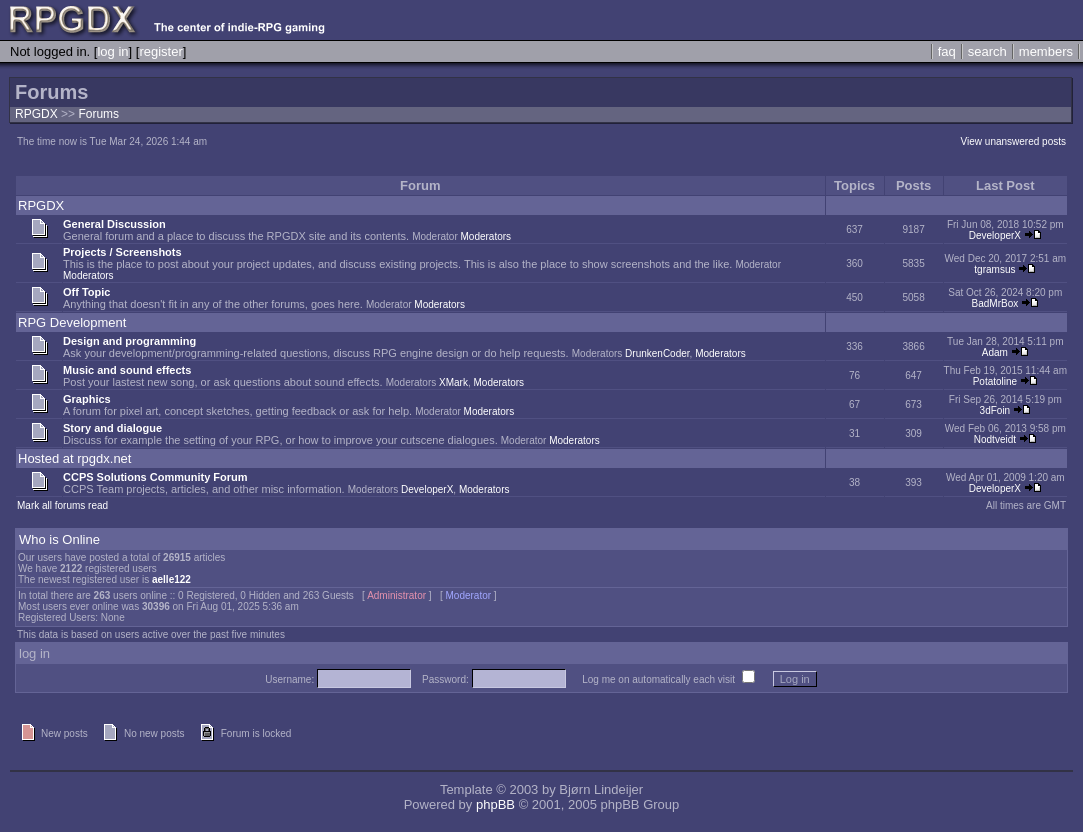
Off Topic (86, 292)
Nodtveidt (995, 439)
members (1046, 51)
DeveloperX (995, 235)
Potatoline (995, 381)
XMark (453, 382)
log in (112, 51)
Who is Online (59, 539)
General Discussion (114, 224)
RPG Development (72, 322)
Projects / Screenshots (122, 252)
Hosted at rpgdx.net (74, 458)
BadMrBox (995, 303)
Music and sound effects (127, 370)
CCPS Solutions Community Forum (155, 477)
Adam (995, 352)
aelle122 (171, 579)
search (987, 51)
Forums (98, 114)
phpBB (495, 804)
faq (947, 51)
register (160, 51)
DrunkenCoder (657, 353)
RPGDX (36, 114)
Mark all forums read (62, 505)
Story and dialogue (112, 428)
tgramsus (994, 269)
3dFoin (995, 410)
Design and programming (129, 341)
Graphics (87, 399)
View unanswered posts (1013, 141)
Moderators (486, 236)
